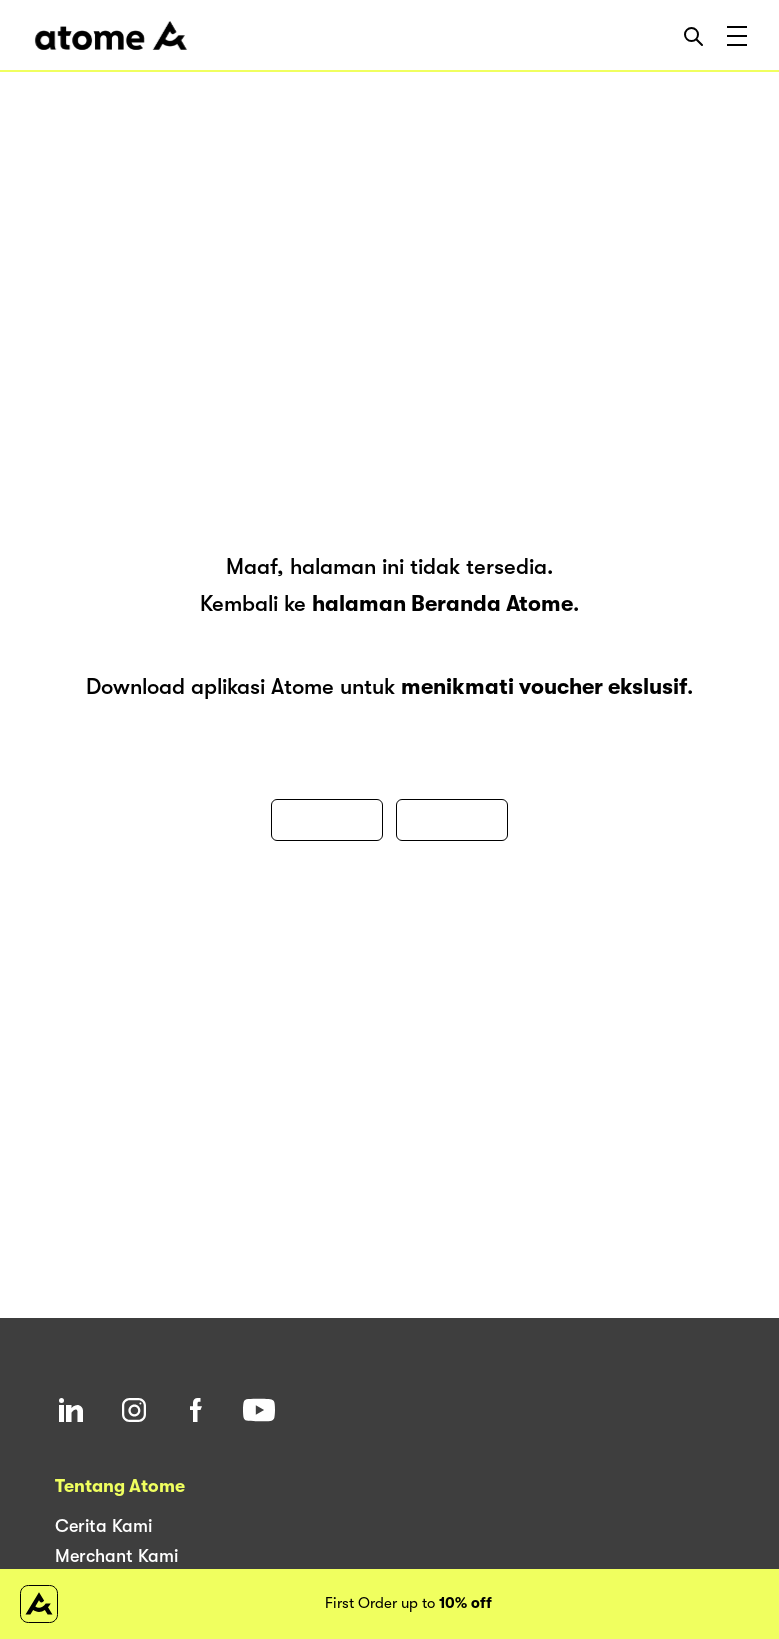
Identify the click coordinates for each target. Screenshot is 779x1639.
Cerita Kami (103, 1526)
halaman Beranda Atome (442, 603)
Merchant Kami (116, 1556)
